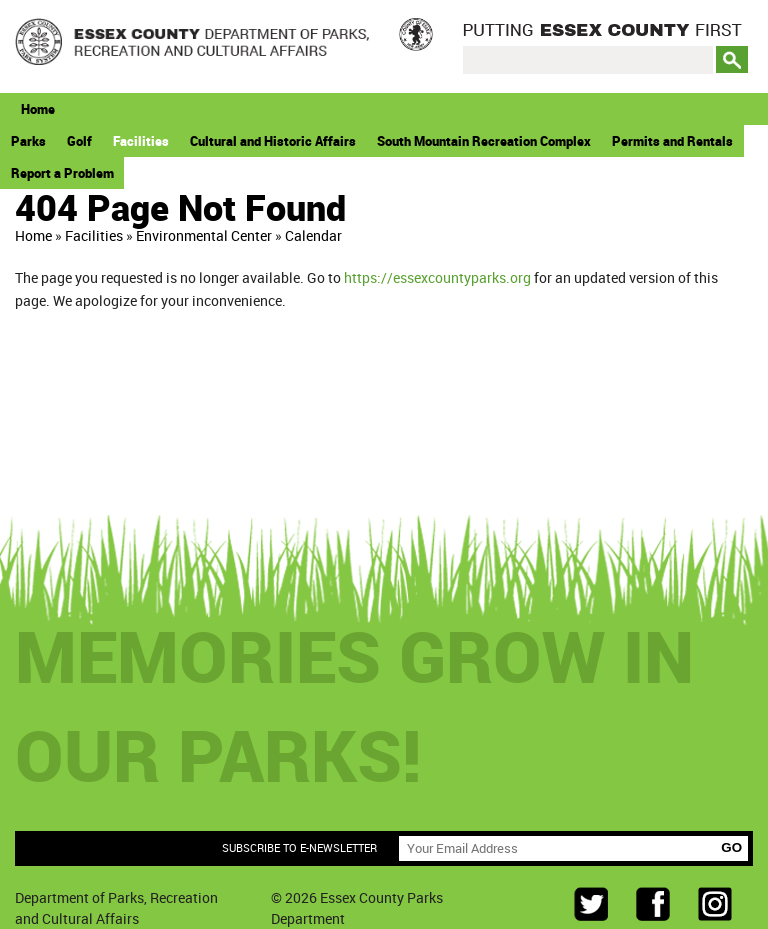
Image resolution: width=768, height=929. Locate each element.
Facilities (141, 141)
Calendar (313, 235)
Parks (28, 141)
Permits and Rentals (672, 141)
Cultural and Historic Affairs (273, 141)
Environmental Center (204, 235)
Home (38, 109)
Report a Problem (62, 173)
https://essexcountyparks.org (437, 277)
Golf (79, 141)
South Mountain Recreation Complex (484, 141)
